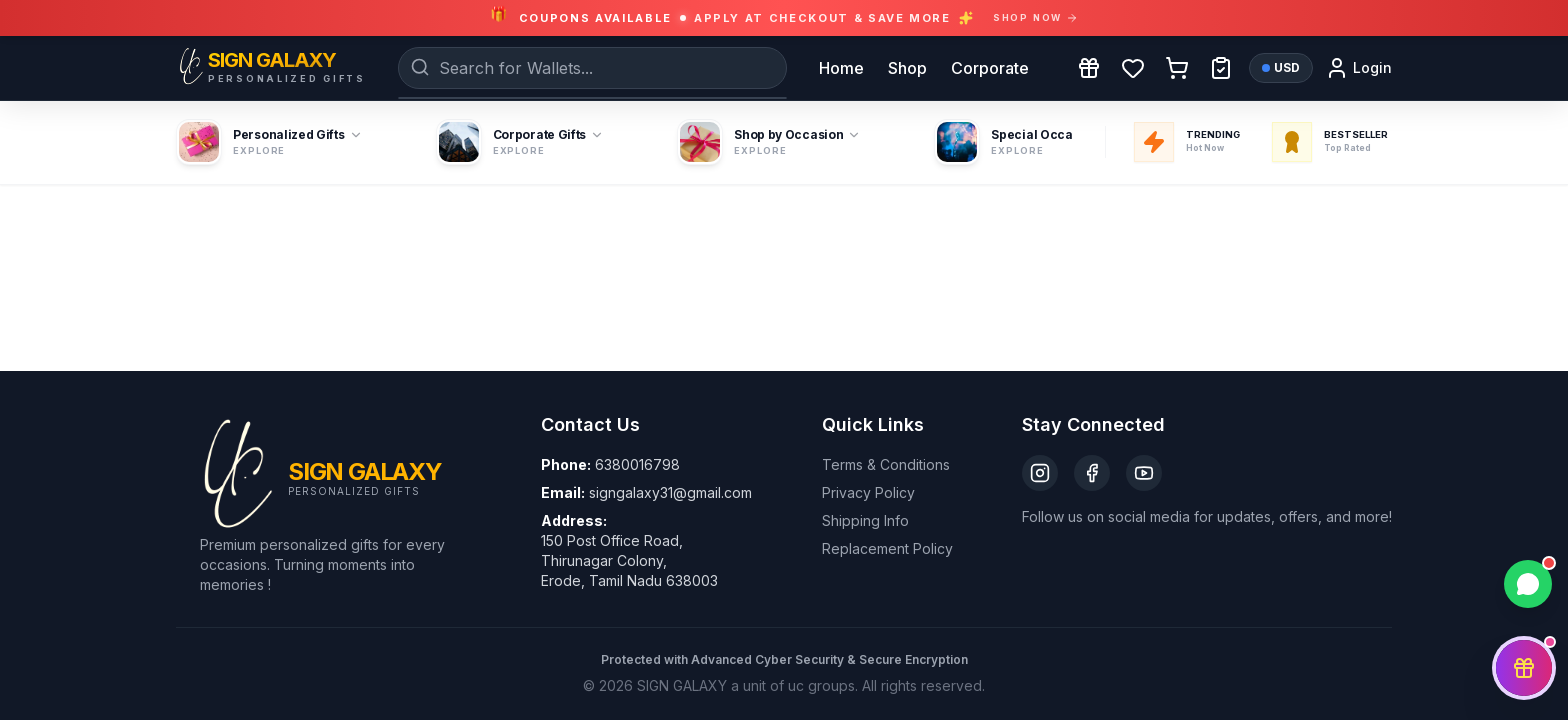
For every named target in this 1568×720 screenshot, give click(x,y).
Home (841, 68)
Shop (907, 68)
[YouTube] (1144, 473)
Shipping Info (865, 520)
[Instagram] (1040, 473)
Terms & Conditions (886, 464)
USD (1281, 67)
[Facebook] (1092, 473)
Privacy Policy (868, 492)
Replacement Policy (887, 548)
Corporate (990, 68)
